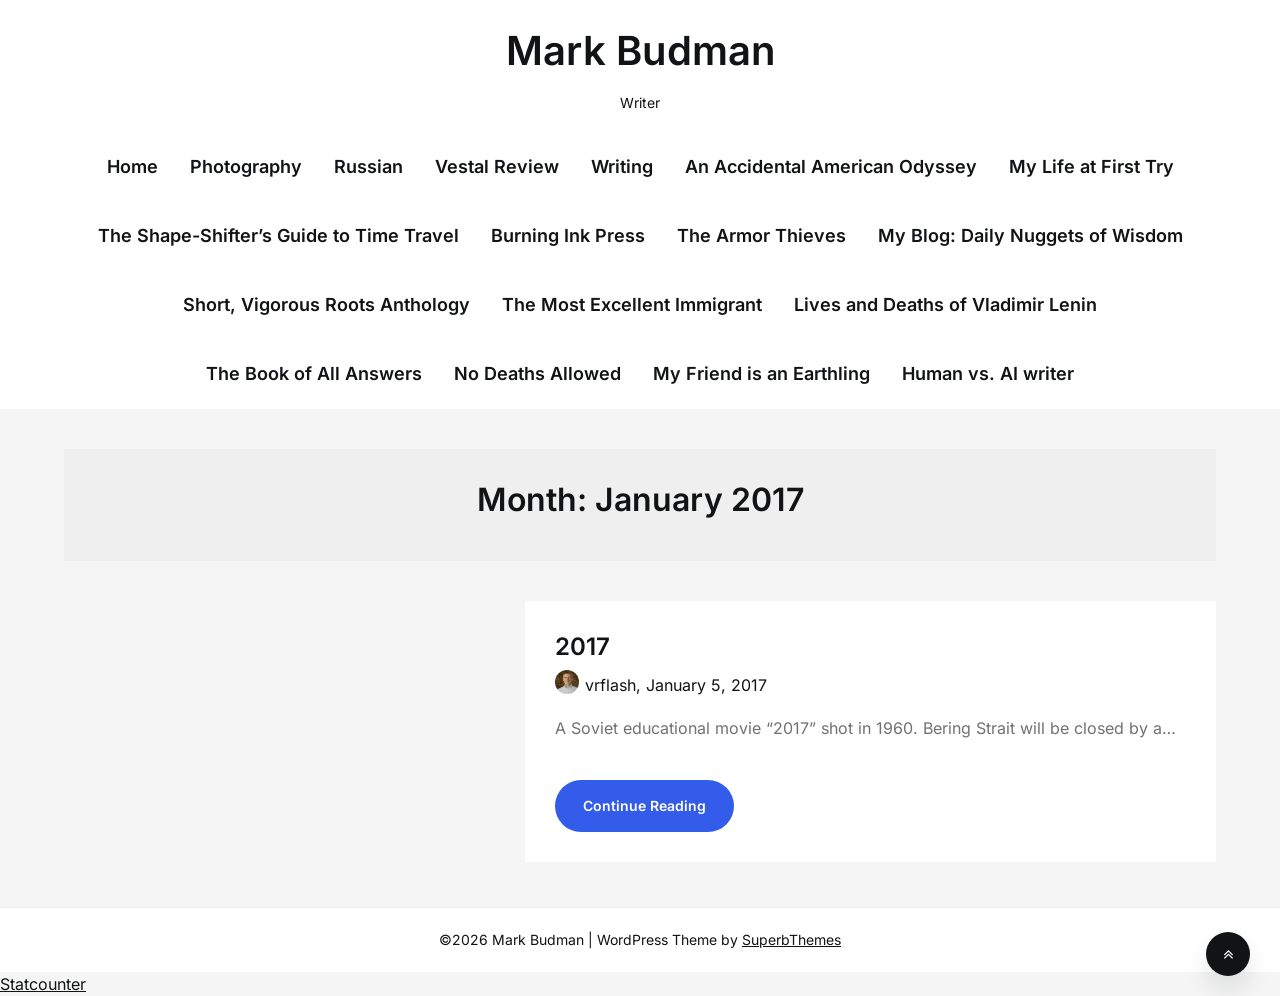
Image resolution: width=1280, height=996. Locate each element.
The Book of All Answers (314, 373)
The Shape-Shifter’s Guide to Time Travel (278, 235)
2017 (582, 646)
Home (132, 166)
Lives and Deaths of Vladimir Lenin (945, 304)
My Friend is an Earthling (761, 373)
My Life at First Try (1091, 166)
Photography (246, 166)
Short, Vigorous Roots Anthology (326, 304)
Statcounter (43, 984)
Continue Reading (644, 805)
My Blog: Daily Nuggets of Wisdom (1030, 235)
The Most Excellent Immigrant (632, 304)
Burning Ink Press (568, 235)
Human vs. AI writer (988, 373)
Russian (368, 166)
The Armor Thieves (761, 235)
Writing (622, 166)
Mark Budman (640, 50)
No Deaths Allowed (537, 373)
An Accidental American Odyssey (831, 166)
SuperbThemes (791, 939)
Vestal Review (497, 166)
